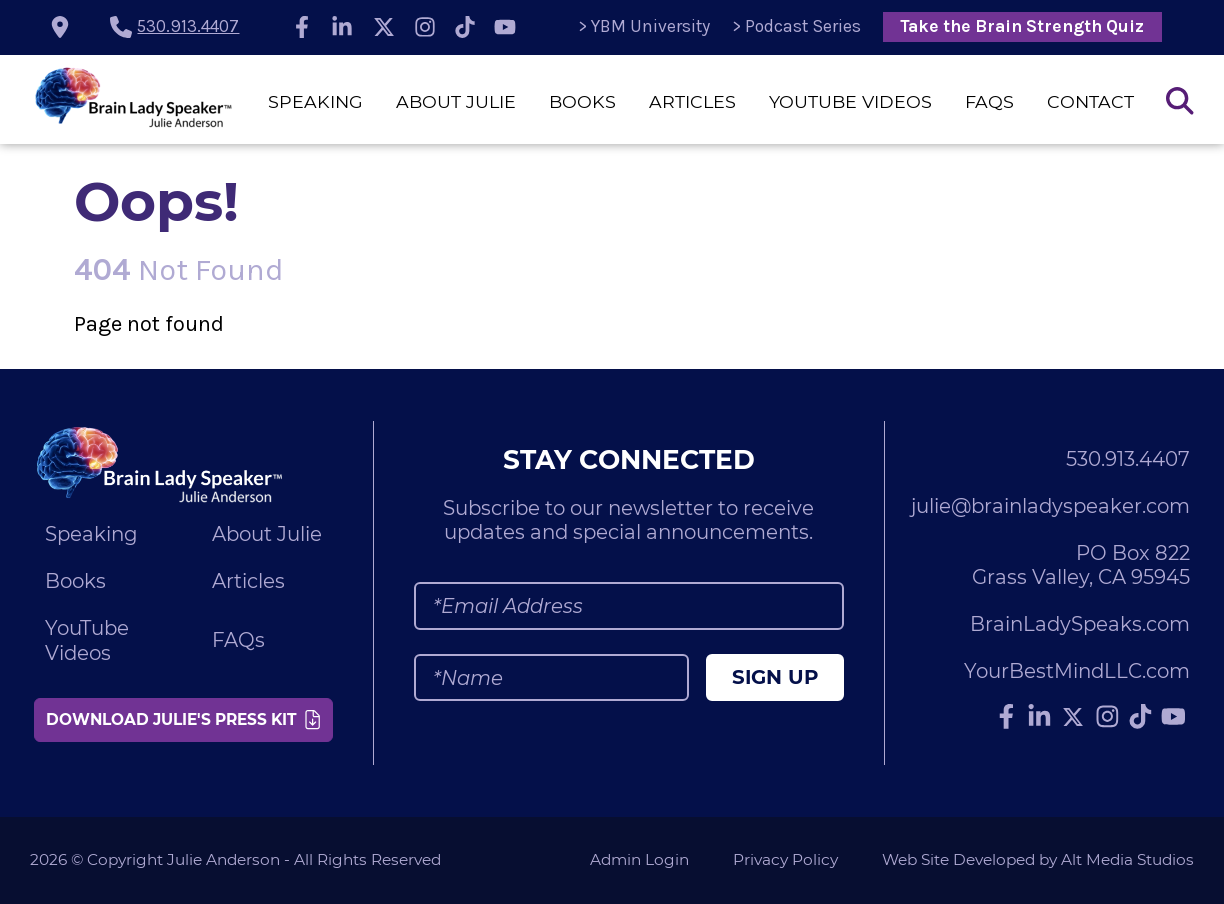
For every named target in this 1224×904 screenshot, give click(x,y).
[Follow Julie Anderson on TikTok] (465, 27)
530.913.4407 (188, 26)
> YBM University (644, 26)
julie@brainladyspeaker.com (1050, 506)
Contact (1090, 101)
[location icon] (60, 27)
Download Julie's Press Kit (183, 719)
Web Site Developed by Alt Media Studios (1038, 859)
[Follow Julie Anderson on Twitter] (384, 27)
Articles (692, 101)
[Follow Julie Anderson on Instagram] (426, 27)
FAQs (989, 101)
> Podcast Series (796, 26)
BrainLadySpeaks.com (1080, 624)
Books (582, 101)
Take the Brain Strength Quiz (1022, 26)
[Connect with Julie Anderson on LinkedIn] (342, 27)
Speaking (315, 101)
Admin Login (639, 859)
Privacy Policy (785, 859)
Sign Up (775, 677)
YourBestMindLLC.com (1077, 671)
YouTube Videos (850, 101)
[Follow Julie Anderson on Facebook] (302, 27)
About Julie (456, 101)
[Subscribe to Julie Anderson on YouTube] (505, 27)
